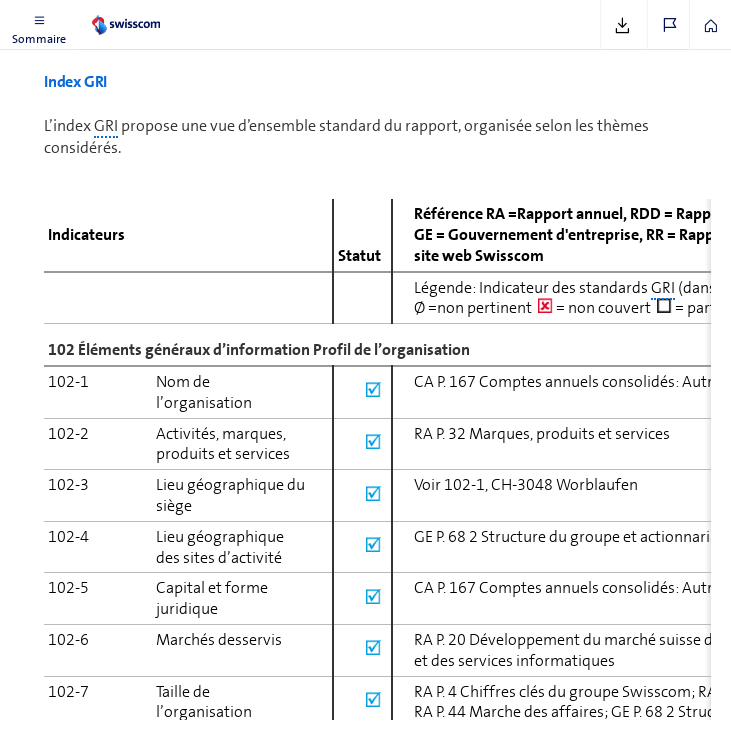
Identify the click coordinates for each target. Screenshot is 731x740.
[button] (39, 25)
